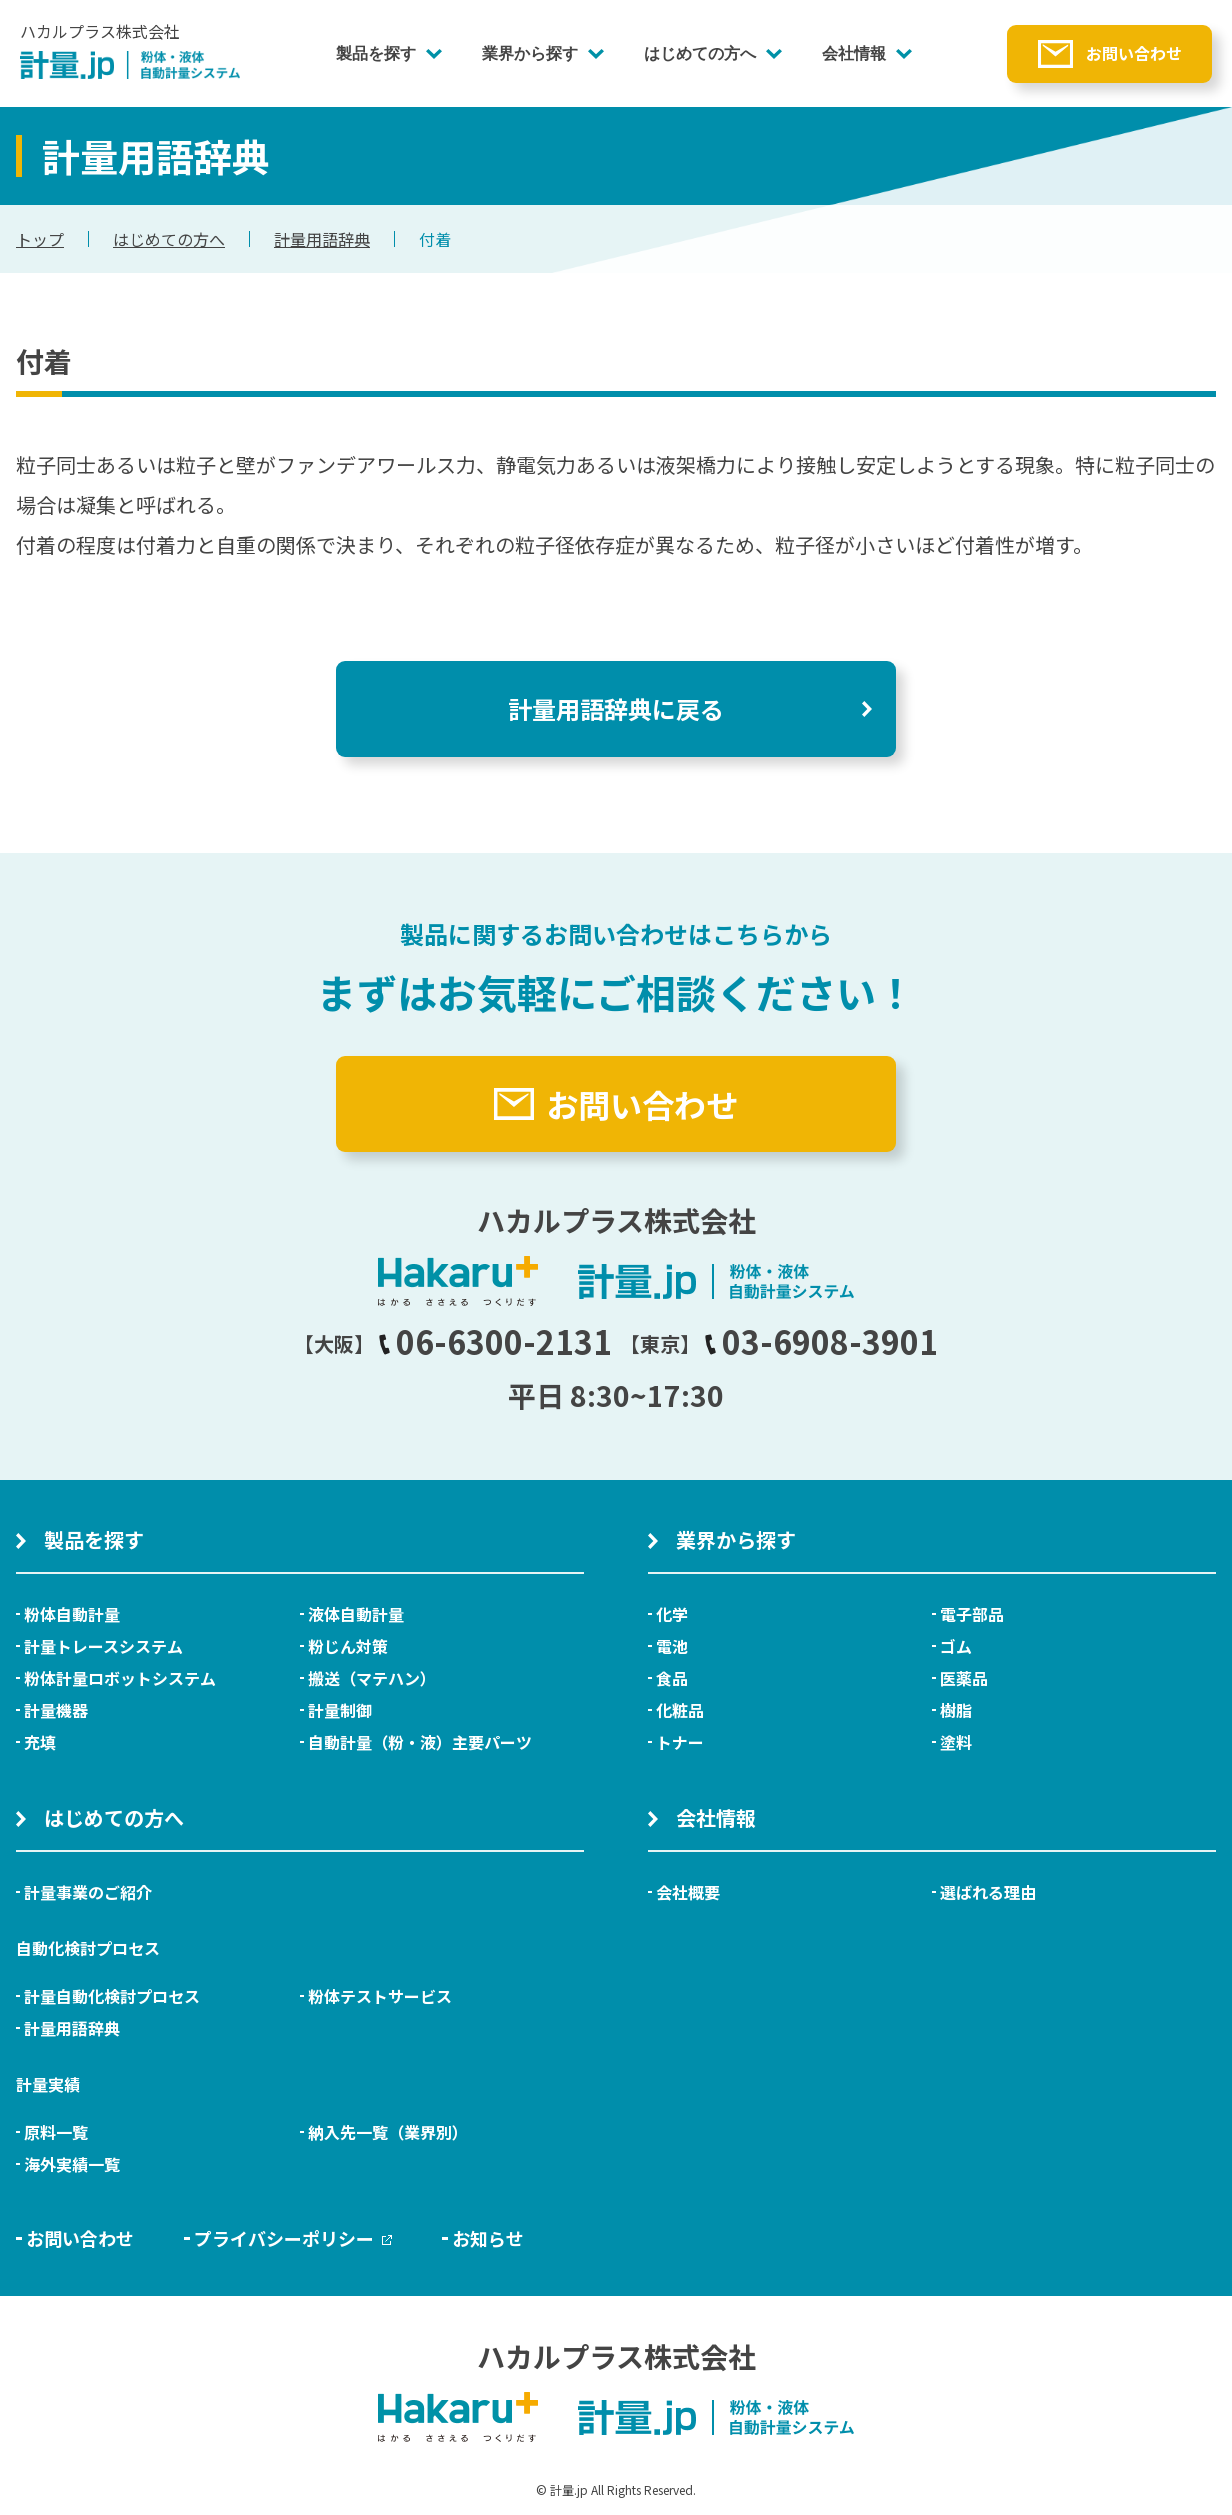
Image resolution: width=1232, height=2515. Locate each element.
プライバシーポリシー (293, 2238)
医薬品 (964, 1678)
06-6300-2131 (495, 1341)
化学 (672, 1614)
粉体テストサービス (380, 1996)
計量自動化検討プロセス (112, 1996)
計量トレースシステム (103, 1646)
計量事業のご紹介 (88, 1892)
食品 (672, 1678)
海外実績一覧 (72, 2164)
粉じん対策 (348, 1646)
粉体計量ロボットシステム (120, 1678)
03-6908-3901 (821, 1341)
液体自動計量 (356, 1614)
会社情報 (854, 53)
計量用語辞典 (322, 239)
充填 (40, 1742)
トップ (40, 239)
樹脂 (956, 1710)
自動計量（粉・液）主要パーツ (420, 1742)
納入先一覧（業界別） (388, 2132)
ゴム (956, 1646)
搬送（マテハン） (372, 1678)
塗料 (956, 1742)
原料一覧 (56, 2132)
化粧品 (680, 1710)
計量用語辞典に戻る (616, 708)
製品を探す (376, 53)
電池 (672, 1646)
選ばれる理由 (988, 1892)
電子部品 (972, 1614)
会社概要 (688, 1892)
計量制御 (340, 1710)
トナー (680, 1742)
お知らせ (488, 2238)
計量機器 (56, 1710)
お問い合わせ (1134, 53)
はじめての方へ (700, 53)
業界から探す (530, 53)
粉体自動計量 (72, 1614)
